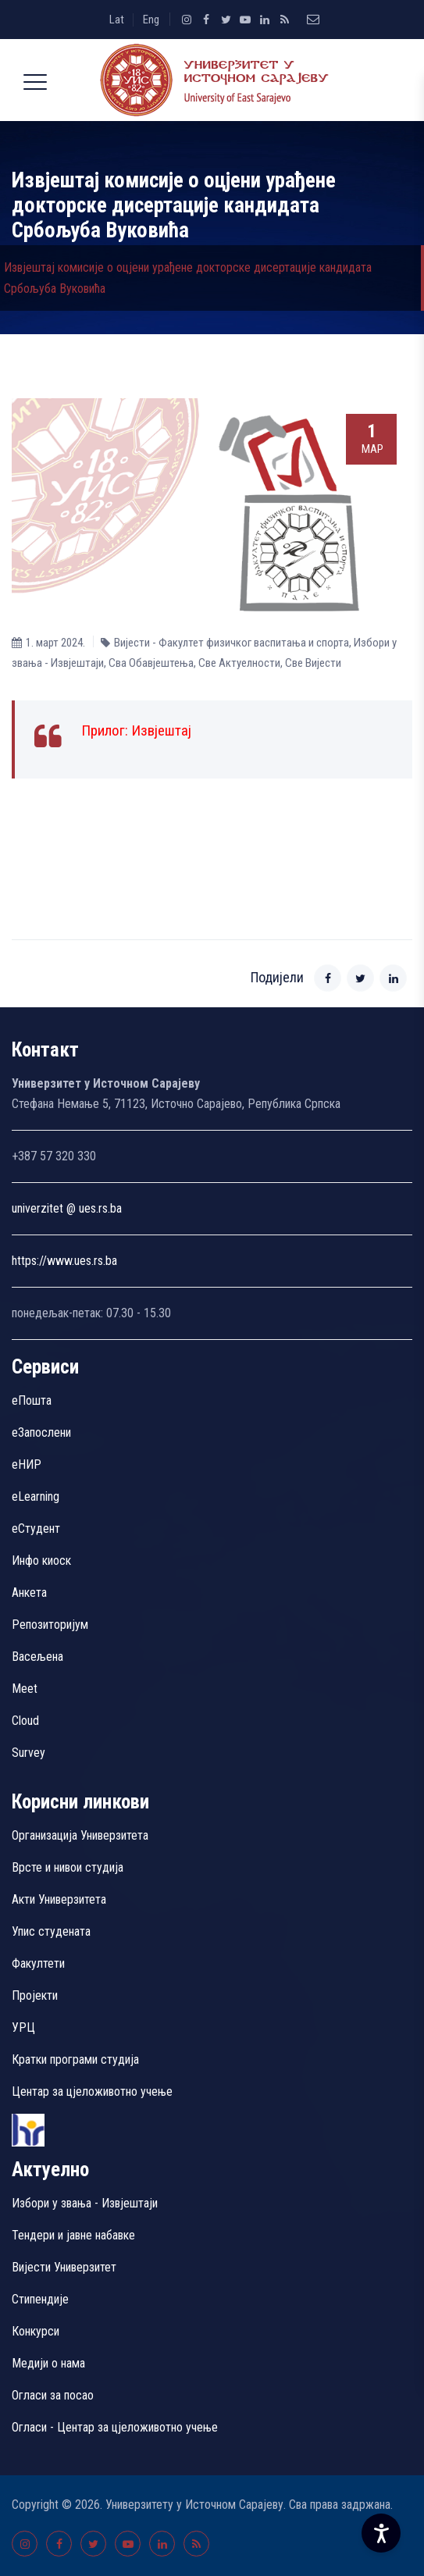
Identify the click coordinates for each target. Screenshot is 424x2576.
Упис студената (51, 1931)
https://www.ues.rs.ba (64, 1260)
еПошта (32, 1400)
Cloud (25, 1720)
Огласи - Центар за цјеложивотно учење (115, 2427)
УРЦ (23, 2027)
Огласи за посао (53, 2395)
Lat (116, 19)
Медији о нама (48, 2363)
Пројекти (35, 1995)
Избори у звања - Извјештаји (86, 2203)
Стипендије (40, 2299)
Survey (28, 1752)
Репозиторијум (50, 1624)
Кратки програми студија (75, 2059)
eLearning (35, 1496)
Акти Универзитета (59, 1899)
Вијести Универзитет (64, 2267)
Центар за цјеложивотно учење (92, 2091)
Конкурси (35, 2331)
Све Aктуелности (239, 663)
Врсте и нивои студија (67, 1867)
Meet (24, 1688)
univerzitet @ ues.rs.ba (67, 1208)
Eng (151, 19)
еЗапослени (41, 1432)
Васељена (37, 1656)
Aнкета (29, 1592)
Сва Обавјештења (151, 663)
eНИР (26, 1464)
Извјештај (161, 730)
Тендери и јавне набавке (73, 2235)
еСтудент (36, 1528)
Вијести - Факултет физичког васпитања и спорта (231, 643)
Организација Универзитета (80, 1835)
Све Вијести (313, 663)
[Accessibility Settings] (381, 2533)
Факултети (38, 1963)
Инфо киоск (41, 1560)
